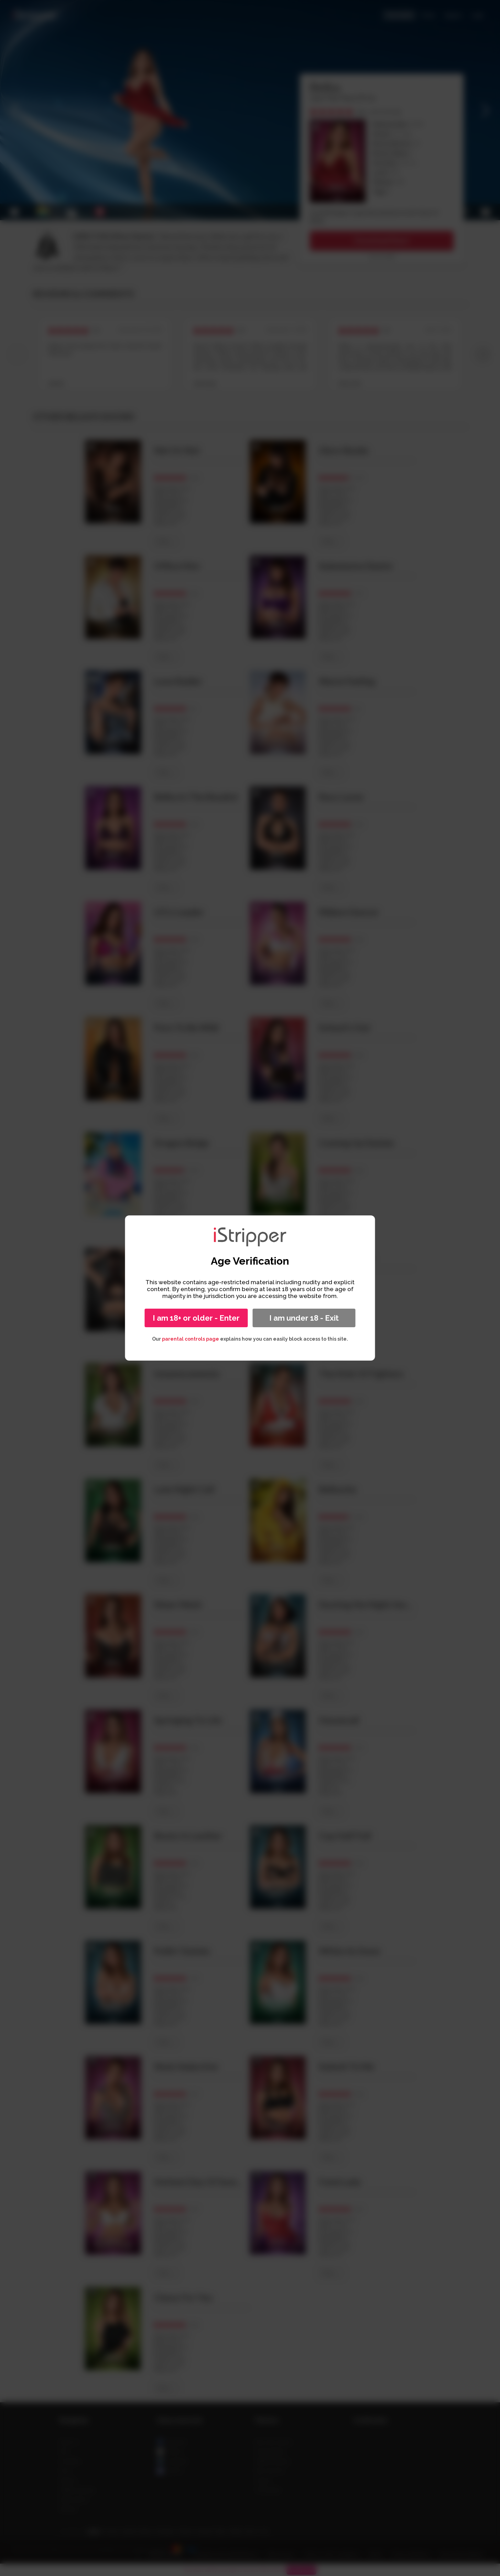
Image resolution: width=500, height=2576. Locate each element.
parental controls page (190, 1339)
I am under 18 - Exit (304, 1317)
